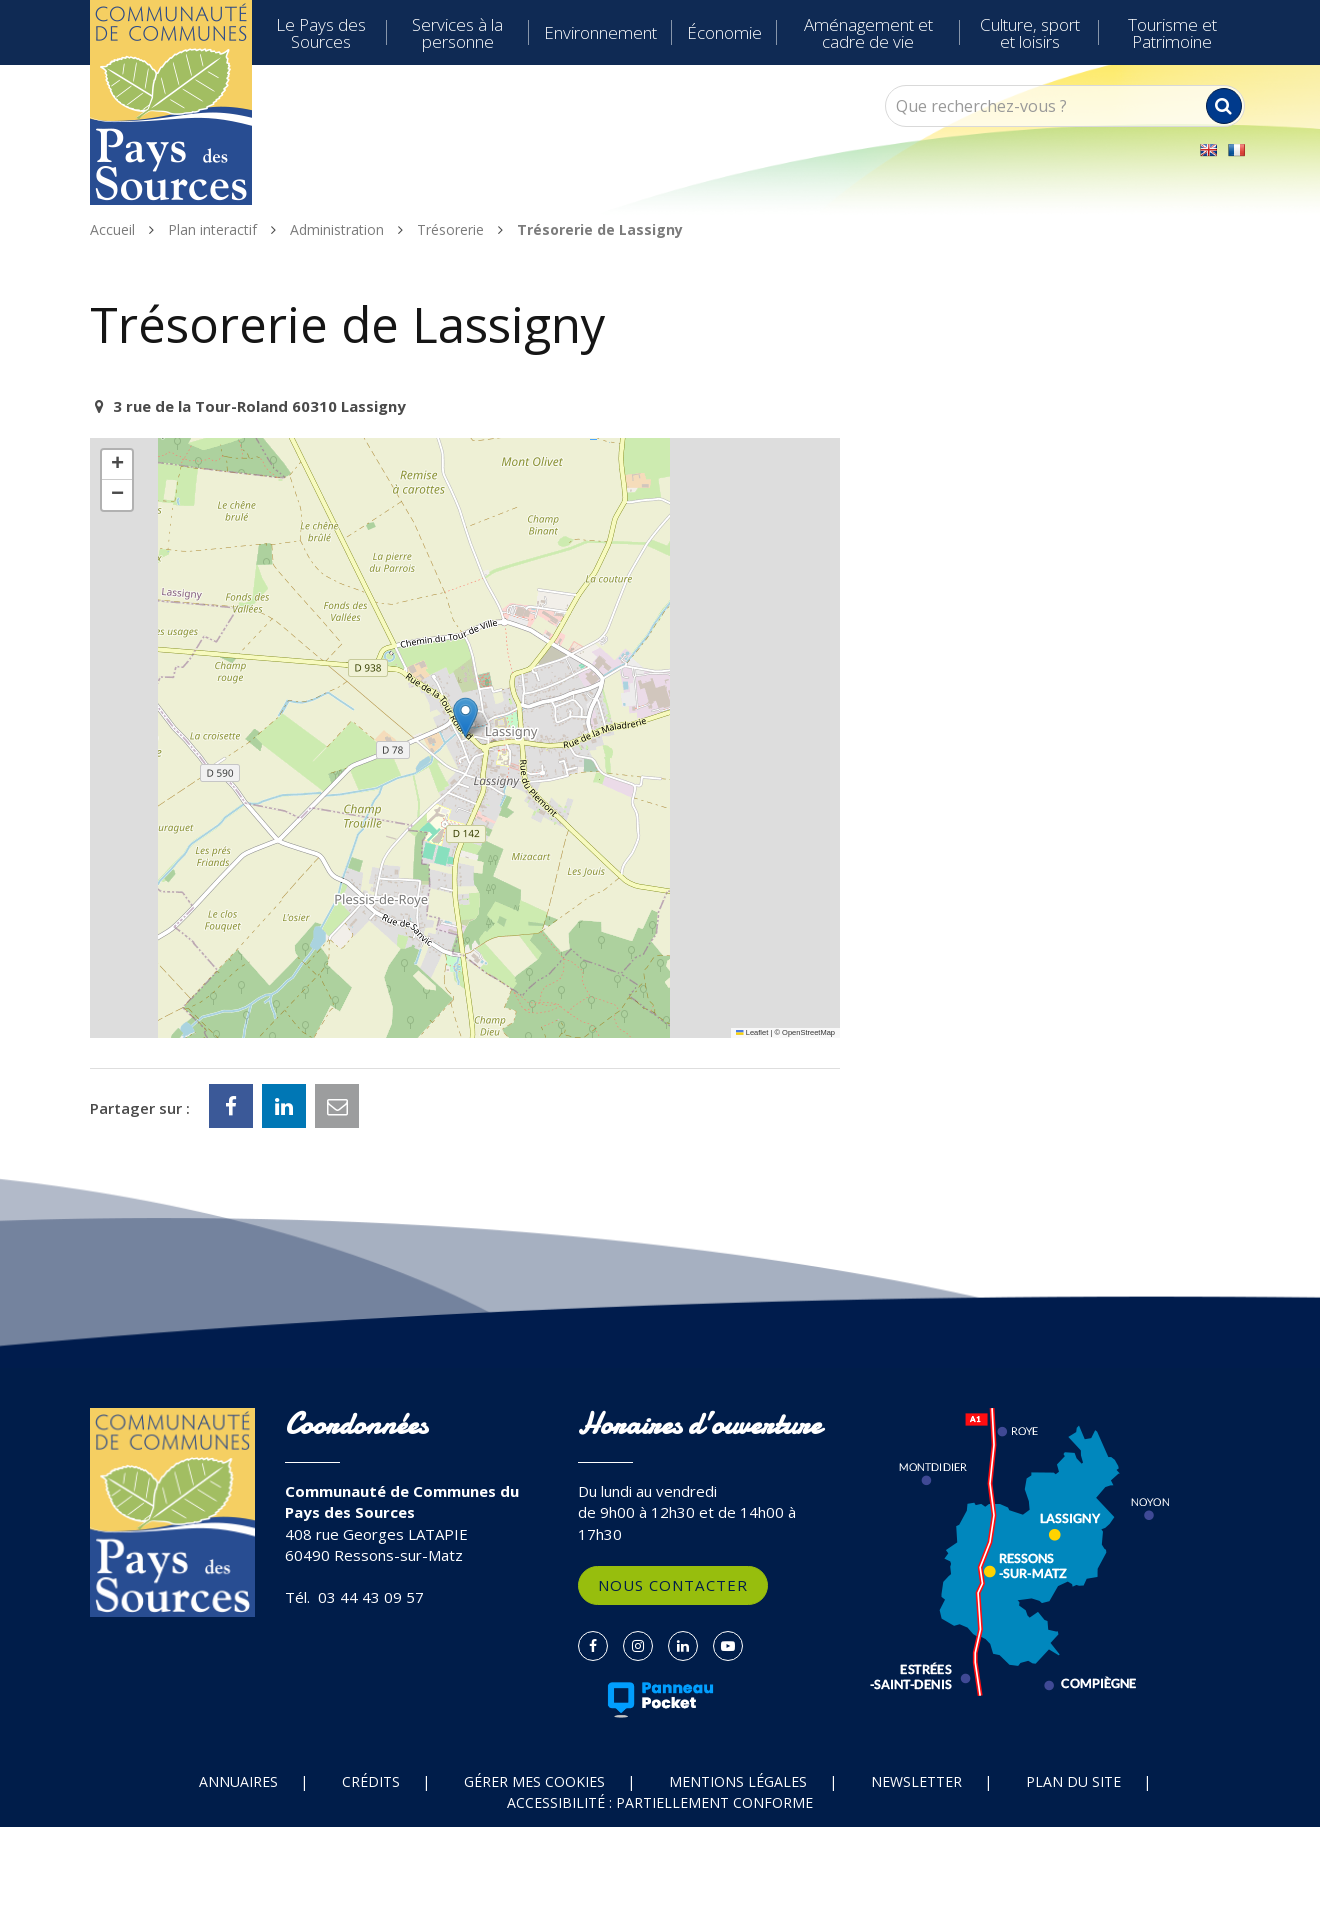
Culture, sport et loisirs (1030, 33)
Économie (724, 32)
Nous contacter (673, 1585)
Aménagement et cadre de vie (868, 33)
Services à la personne (457, 33)
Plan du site (1073, 1781)
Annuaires (238, 1781)
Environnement (600, 32)
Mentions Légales (738, 1781)
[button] (465, 717)
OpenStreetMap (808, 1032)
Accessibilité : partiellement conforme (660, 1802)
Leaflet (752, 1032)
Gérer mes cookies (534, 1781)
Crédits (371, 1781)
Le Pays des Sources (321, 33)
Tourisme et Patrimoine (1172, 33)
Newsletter (916, 1781)
